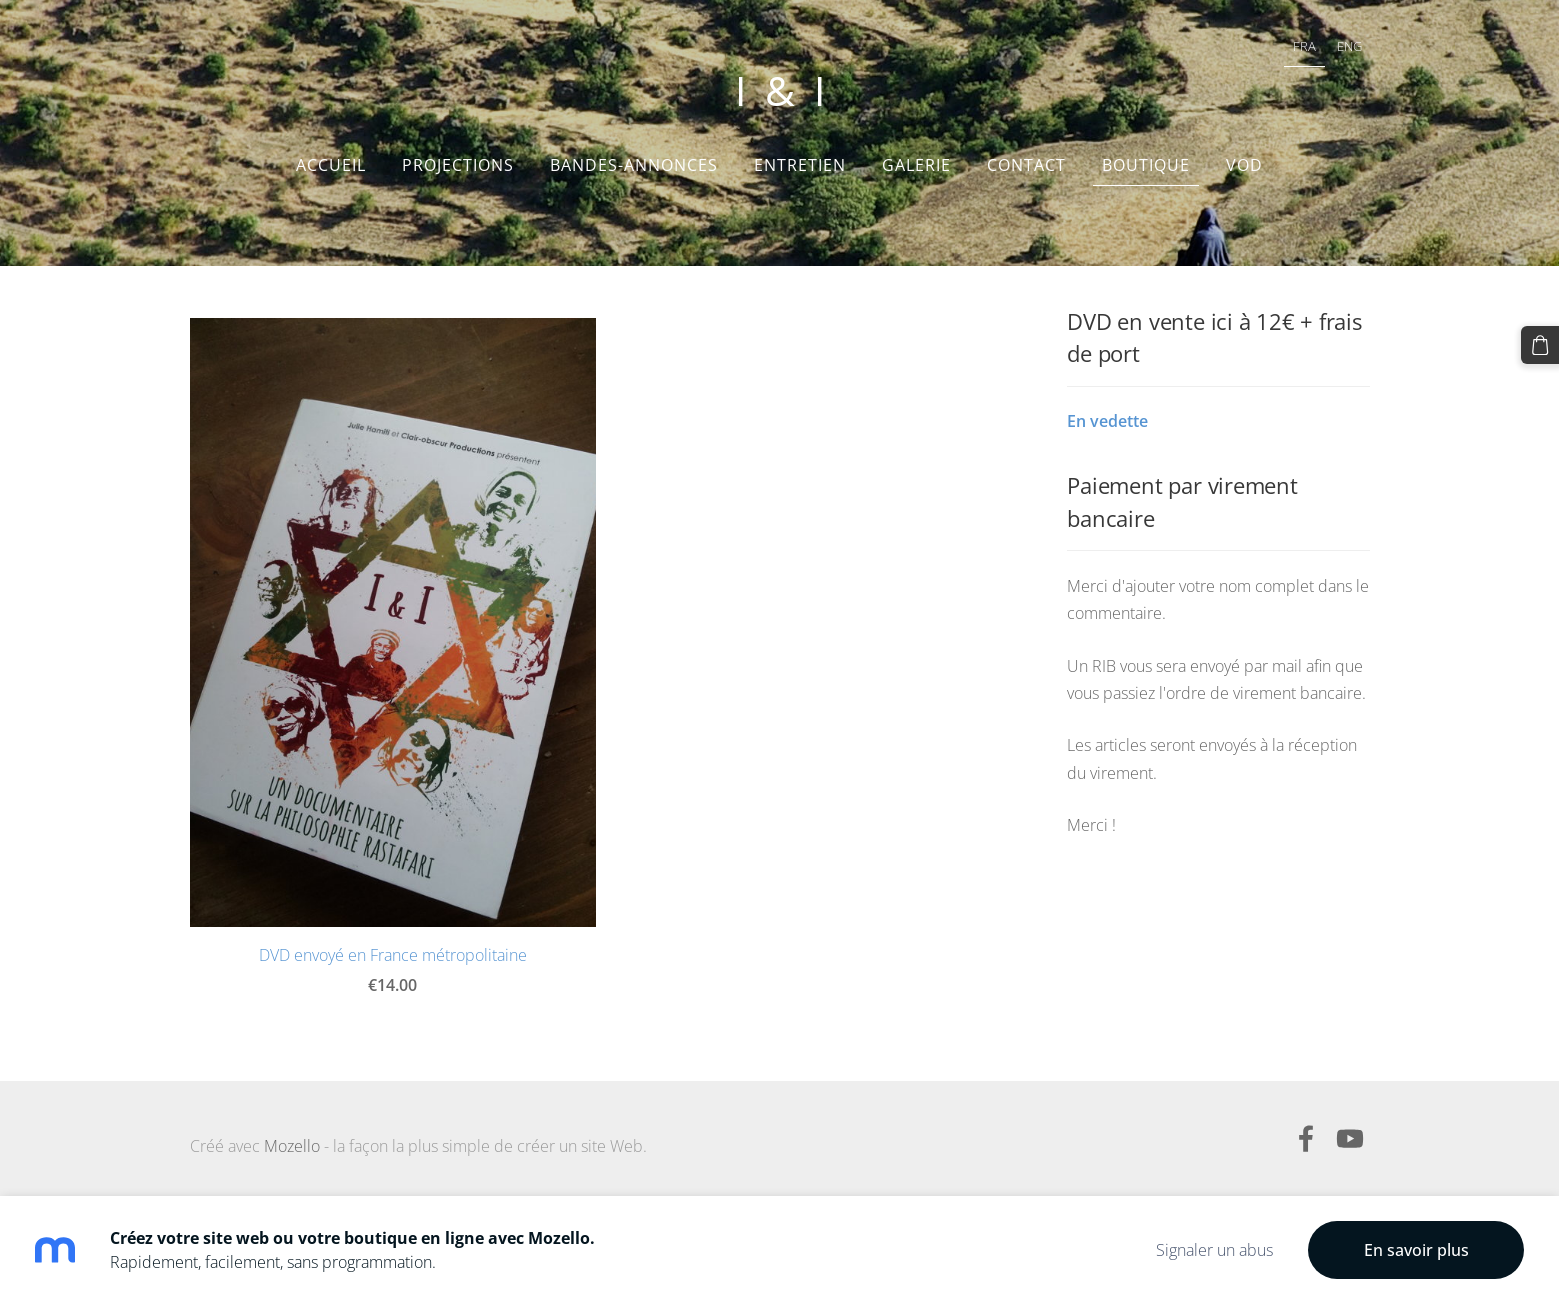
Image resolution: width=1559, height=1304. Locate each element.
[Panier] (1540, 345)
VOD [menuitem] (1244, 165)
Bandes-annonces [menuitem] (634, 165)
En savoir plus (1416, 1250)
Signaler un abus (1214, 1250)
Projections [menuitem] (458, 165)
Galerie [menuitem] (916, 165)
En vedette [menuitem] (1107, 421)
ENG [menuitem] (1349, 46)
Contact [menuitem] (1026, 165)
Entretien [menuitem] (800, 165)
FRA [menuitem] (1304, 46)
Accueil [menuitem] (331, 165)
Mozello (292, 1146)
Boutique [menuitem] (1146, 165)
